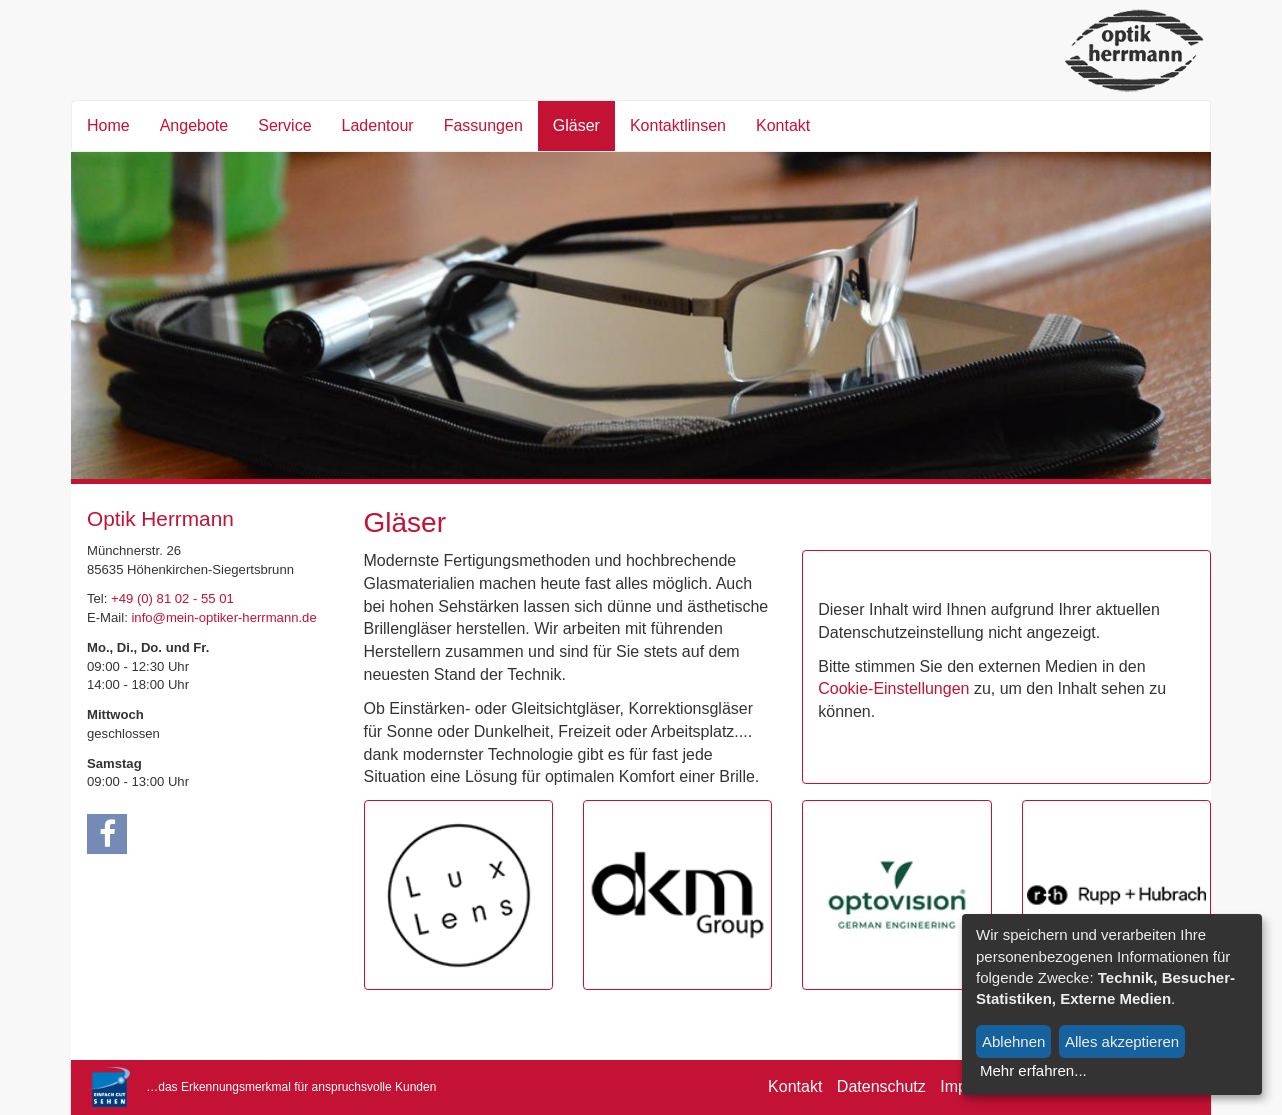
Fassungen (483, 125)
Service (284, 125)
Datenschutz (881, 1086)
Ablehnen (1013, 1041)
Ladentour (378, 125)
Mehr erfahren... (1033, 1070)
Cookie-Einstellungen (893, 688)
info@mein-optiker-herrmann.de (223, 617)
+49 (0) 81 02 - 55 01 (172, 598)
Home (108, 125)
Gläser (576, 125)
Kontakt (783, 125)
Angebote (194, 125)
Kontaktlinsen (678, 125)
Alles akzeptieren (1122, 1041)
